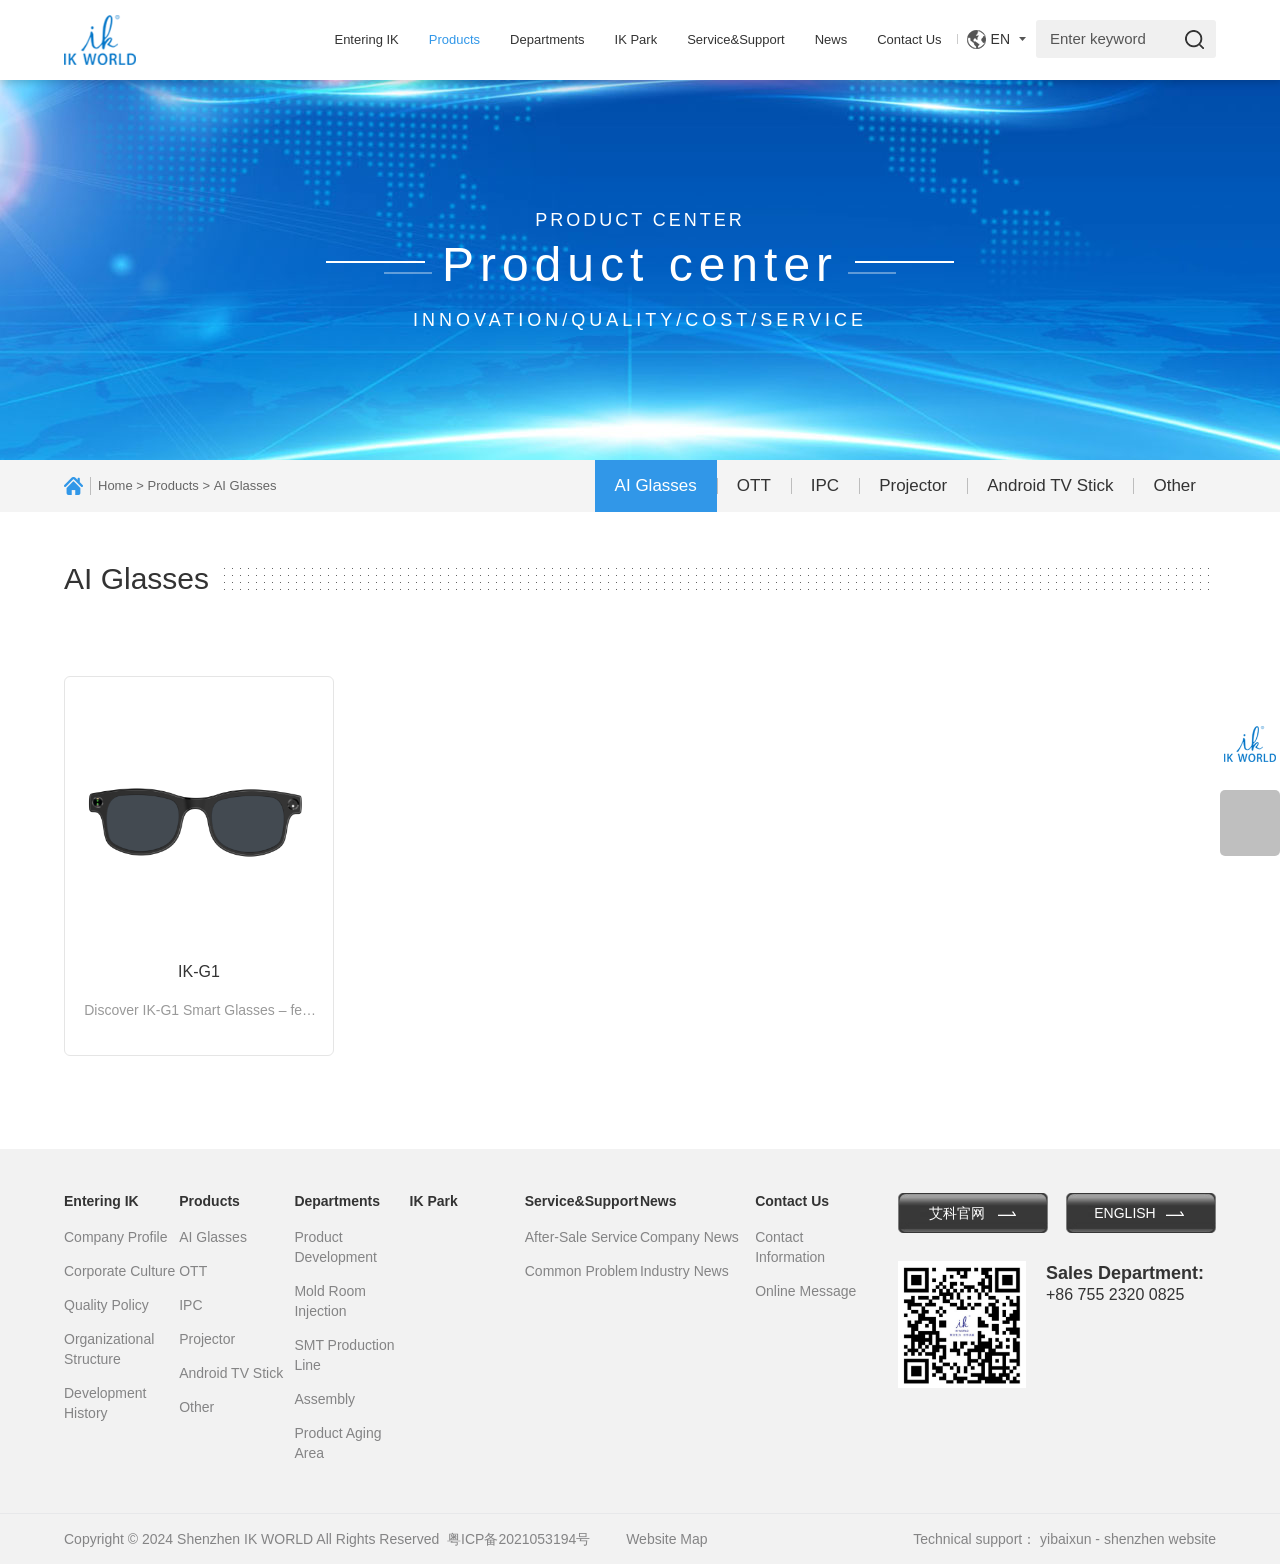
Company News (689, 1237)
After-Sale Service (581, 1237)
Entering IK (366, 39)
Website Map (666, 1539)
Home (115, 485)
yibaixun (1065, 1539)
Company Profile (116, 1237)
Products (454, 39)
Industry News (684, 1271)
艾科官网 (957, 1213)
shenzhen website (1160, 1539)
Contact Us (909, 39)
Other (1174, 485)
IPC (825, 485)
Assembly (324, 1399)
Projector (913, 485)
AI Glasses (656, 485)
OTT (754, 485)
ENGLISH (1124, 1213)
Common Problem (581, 1271)
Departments (547, 39)
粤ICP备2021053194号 (518, 1539)
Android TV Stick (1050, 485)
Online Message (805, 1291)
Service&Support (736, 39)
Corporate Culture (119, 1271)
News (831, 39)
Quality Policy (106, 1305)
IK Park (636, 39)
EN (1000, 39)
